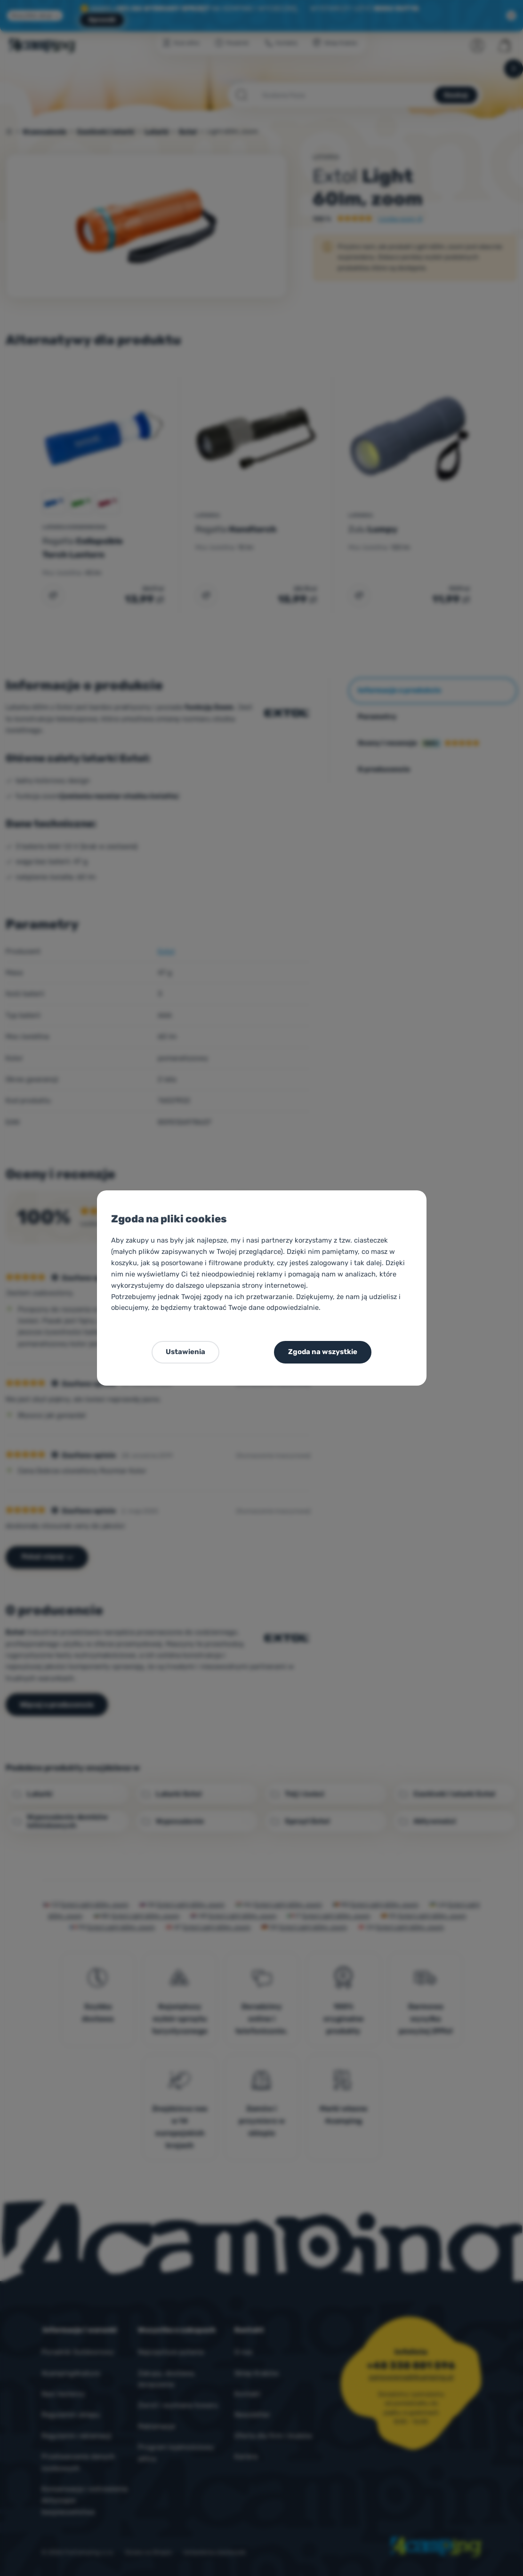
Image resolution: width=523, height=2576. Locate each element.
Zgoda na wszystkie (322, 1352)
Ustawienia (185, 1352)
